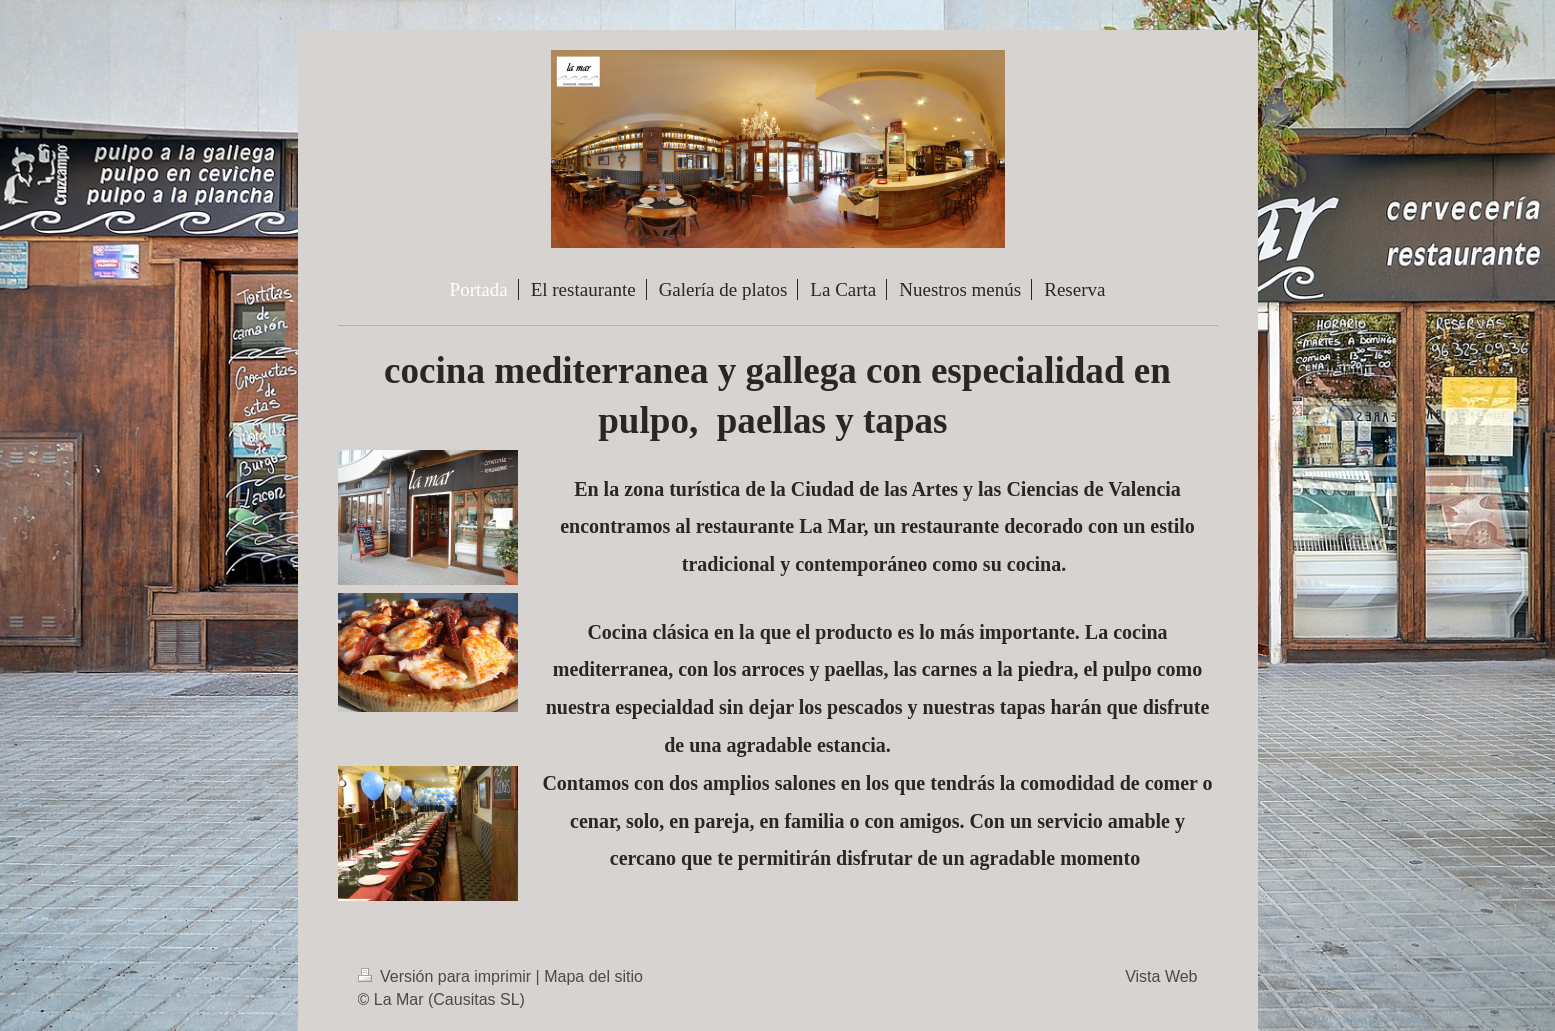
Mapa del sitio (593, 976)
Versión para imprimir (447, 976)
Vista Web (1161, 976)
